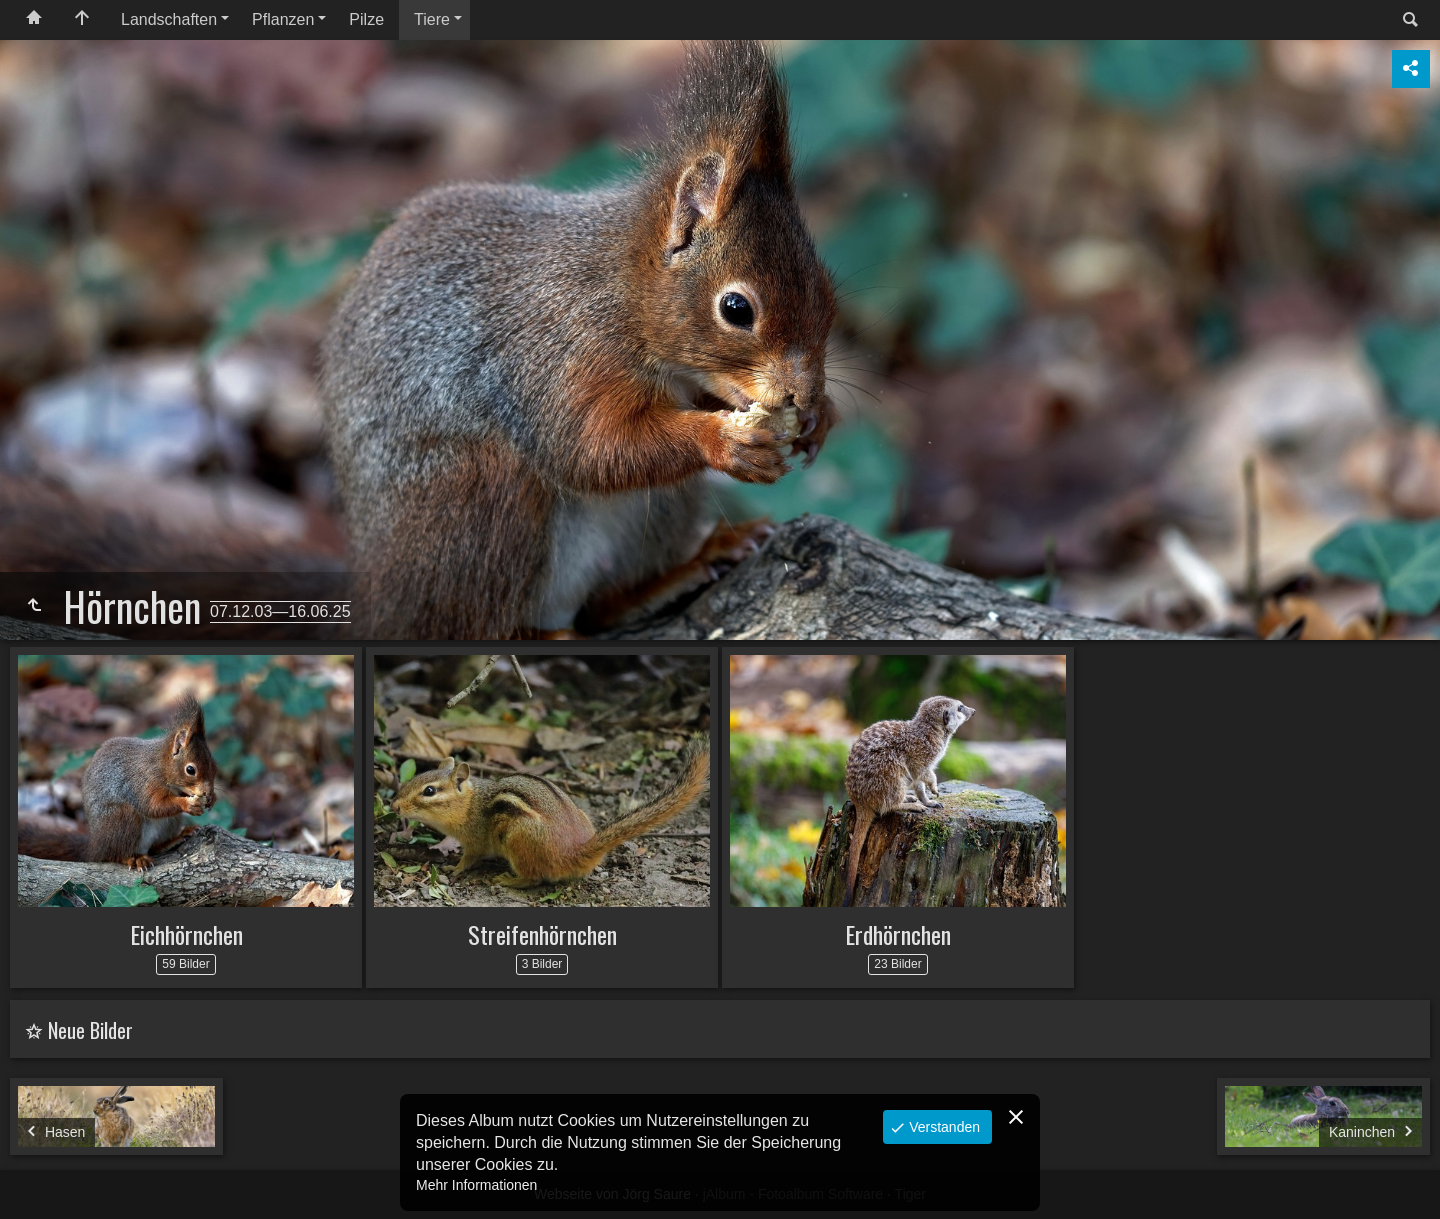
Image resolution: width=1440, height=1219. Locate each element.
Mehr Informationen (476, 1185)
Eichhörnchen (186, 934)
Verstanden (942, 1127)
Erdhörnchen (898, 934)
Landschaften (169, 19)
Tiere (432, 19)
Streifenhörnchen (542, 934)
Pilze (366, 19)
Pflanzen (283, 19)
